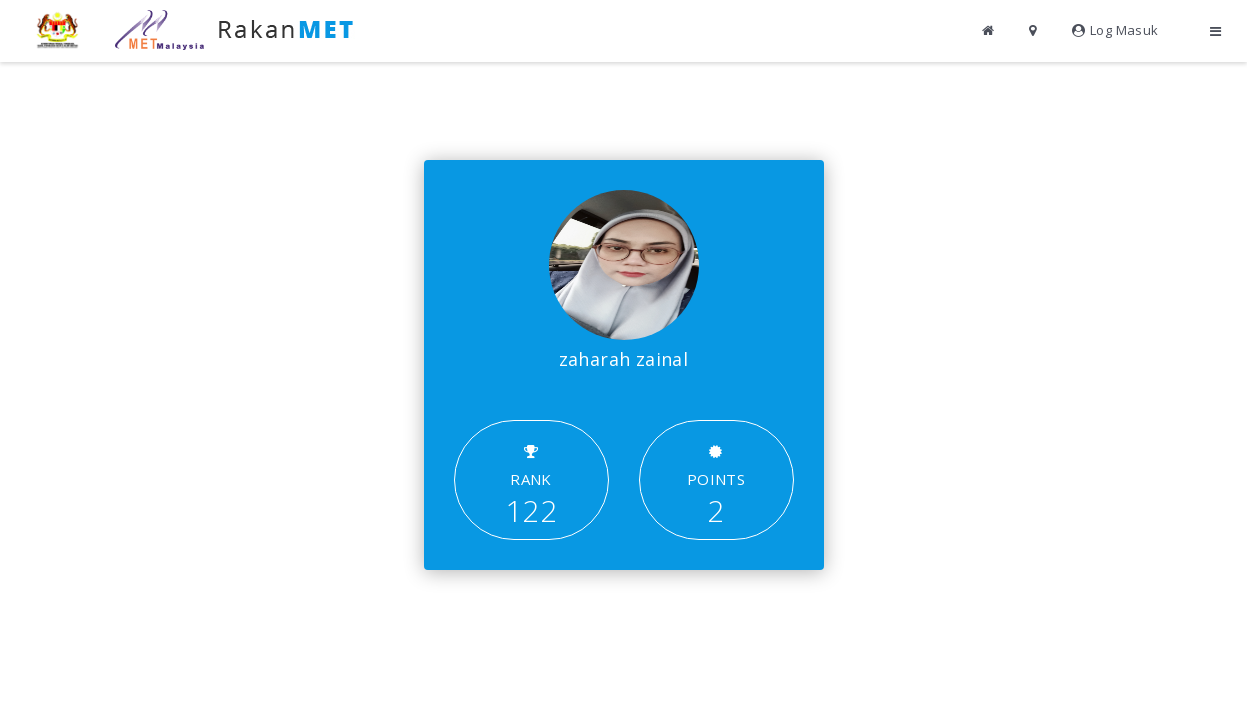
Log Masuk (1115, 30)
